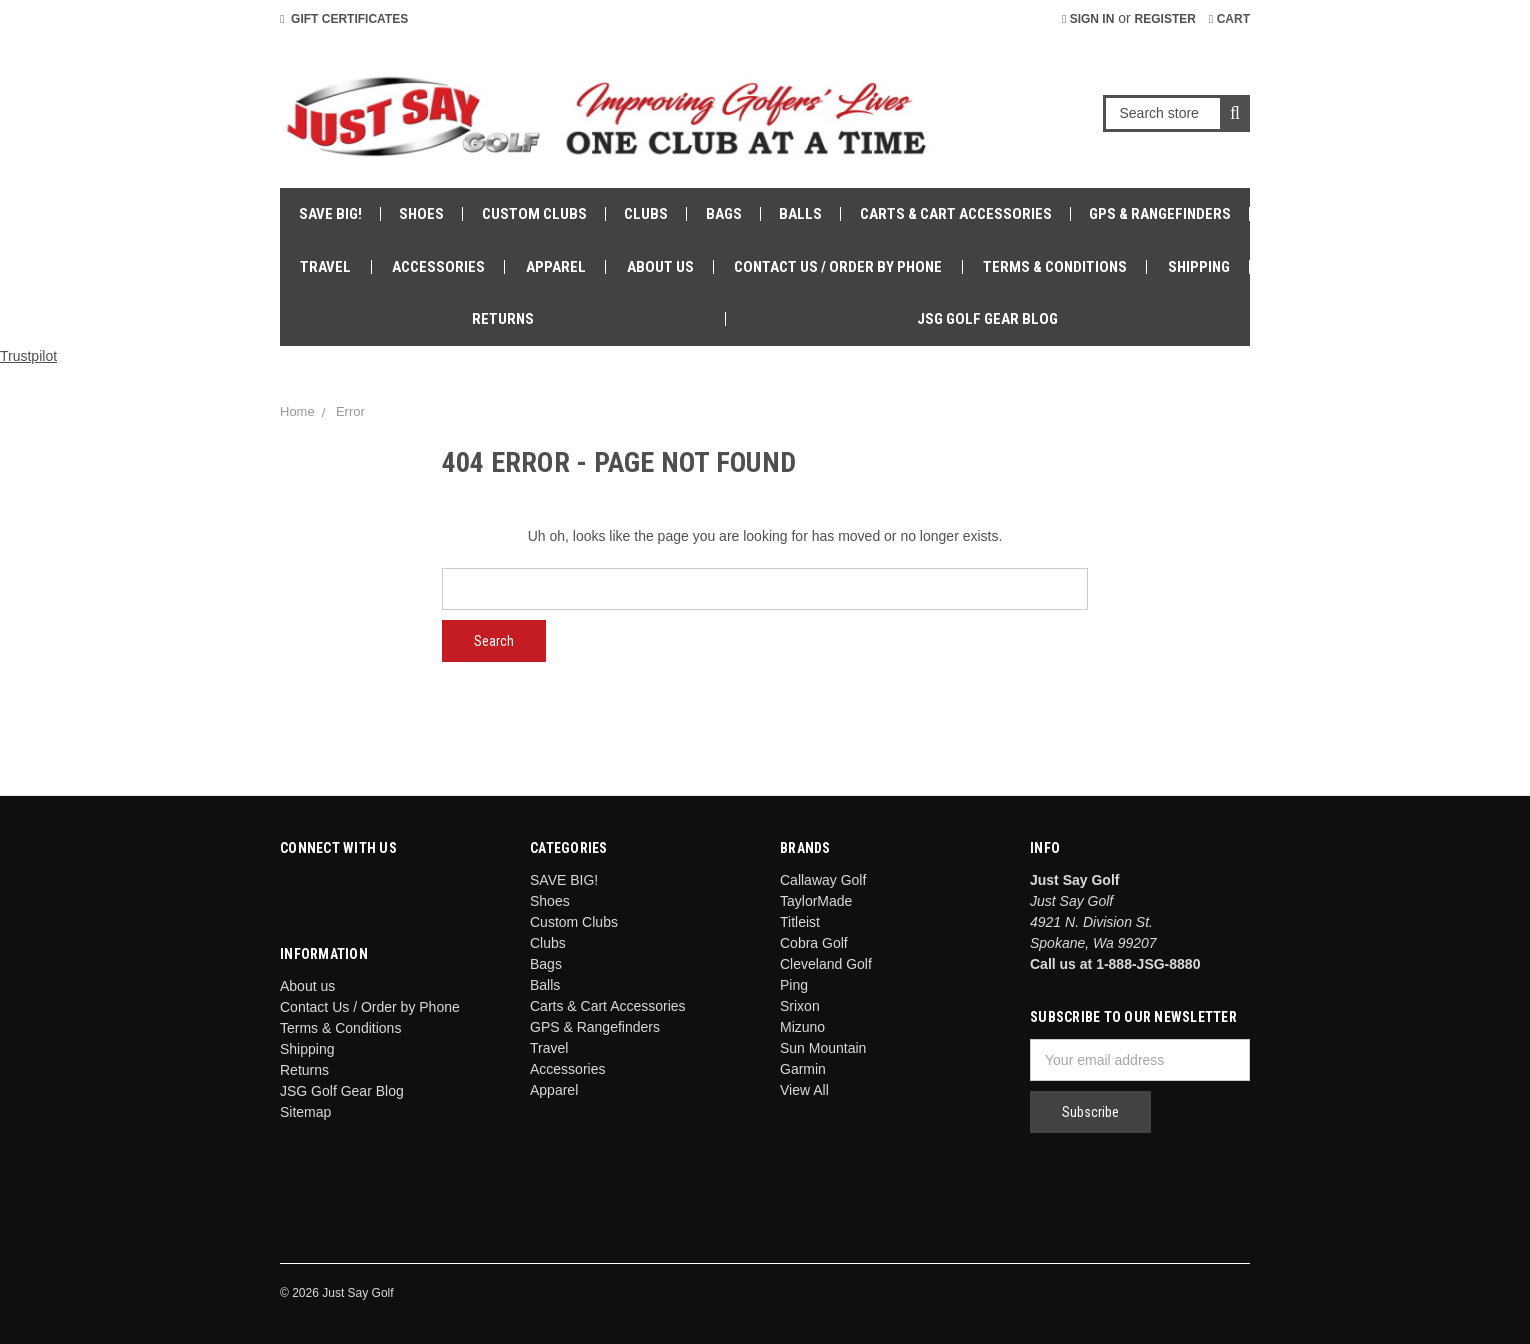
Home (297, 411)
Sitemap (305, 1112)
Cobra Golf (814, 943)
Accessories (438, 267)
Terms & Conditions (1055, 267)
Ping (794, 985)
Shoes (421, 214)
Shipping (1199, 267)
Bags (724, 214)
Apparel (556, 267)
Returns (503, 319)
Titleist (800, 922)
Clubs (646, 214)
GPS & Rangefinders (1160, 214)
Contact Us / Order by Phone (838, 267)
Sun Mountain (823, 1048)
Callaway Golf (823, 880)
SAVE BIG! (330, 214)
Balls (800, 214)
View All (804, 1090)
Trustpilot (28, 356)
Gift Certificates (344, 19)
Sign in (1088, 19)
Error (350, 411)
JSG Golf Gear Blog (987, 319)
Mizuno (802, 1027)
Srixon (800, 1006)
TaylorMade (816, 901)
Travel (325, 267)
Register (1165, 19)
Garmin (803, 1069)
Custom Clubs (534, 214)
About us (660, 267)
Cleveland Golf (826, 964)
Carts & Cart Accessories (956, 214)
